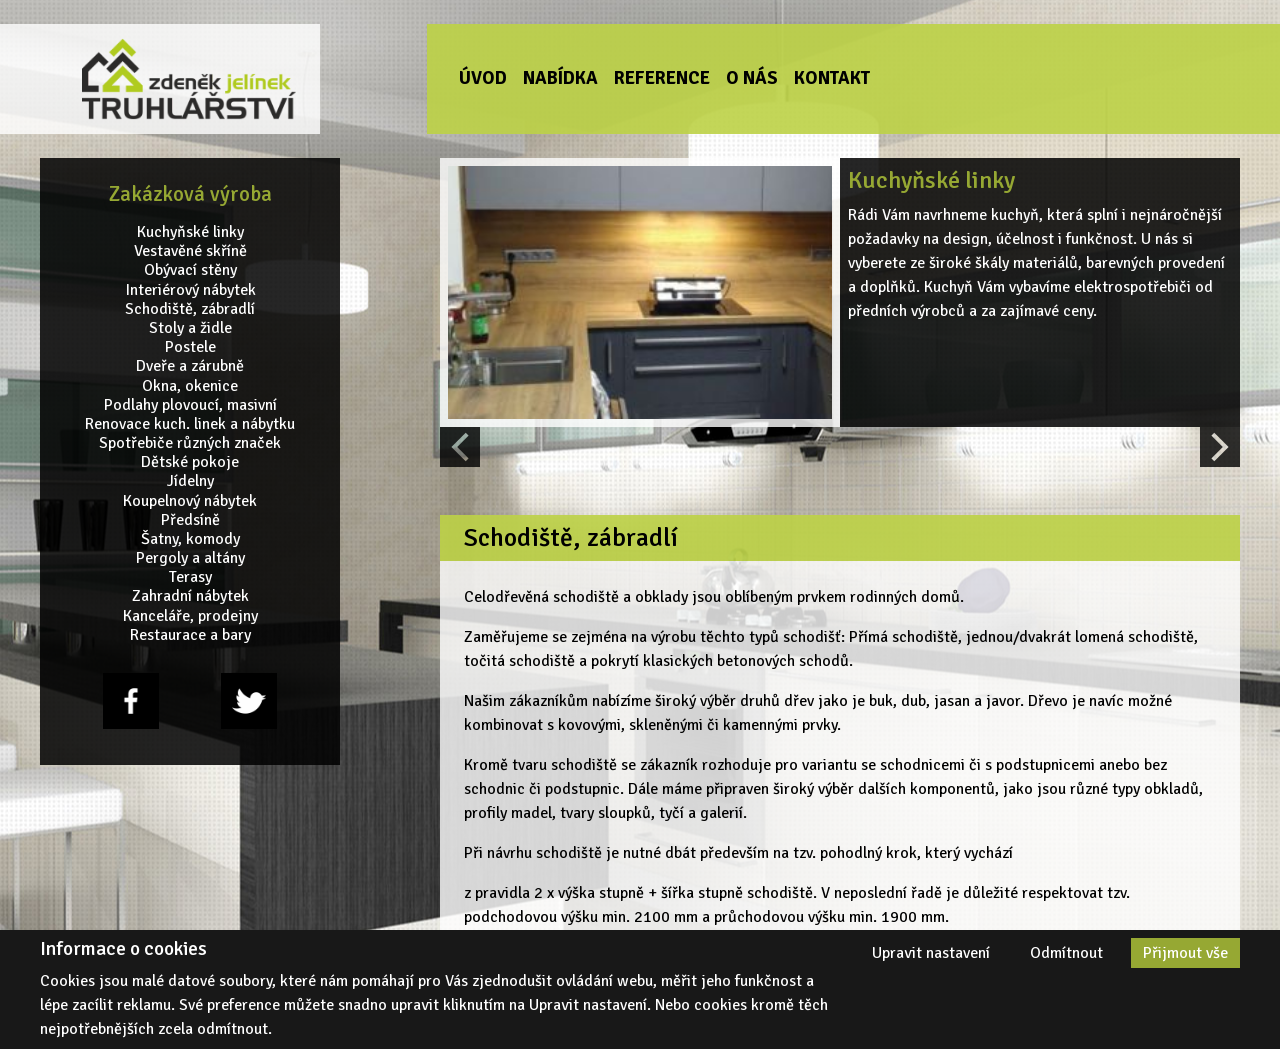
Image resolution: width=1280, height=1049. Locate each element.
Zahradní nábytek (190, 596)
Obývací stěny (190, 270)
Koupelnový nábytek (190, 500)
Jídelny (190, 481)
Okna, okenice (190, 385)
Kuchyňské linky (190, 232)
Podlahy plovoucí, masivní (190, 404)
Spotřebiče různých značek (190, 443)
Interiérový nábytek (190, 289)
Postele (190, 347)
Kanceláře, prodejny (190, 615)
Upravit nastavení (931, 953)
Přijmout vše (1185, 953)
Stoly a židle (190, 328)
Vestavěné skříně (190, 251)
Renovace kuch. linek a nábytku (190, 424)
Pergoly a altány (190, 558)
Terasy (190, 577)
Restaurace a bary (190, 635)
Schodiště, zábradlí (190, 309)
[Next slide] (1220, 447)
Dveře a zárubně (190, 366)
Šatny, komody (190, 539)
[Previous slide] (460, 447)
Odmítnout (1066, 953)
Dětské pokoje (190, 462)
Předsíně (190, 520)
